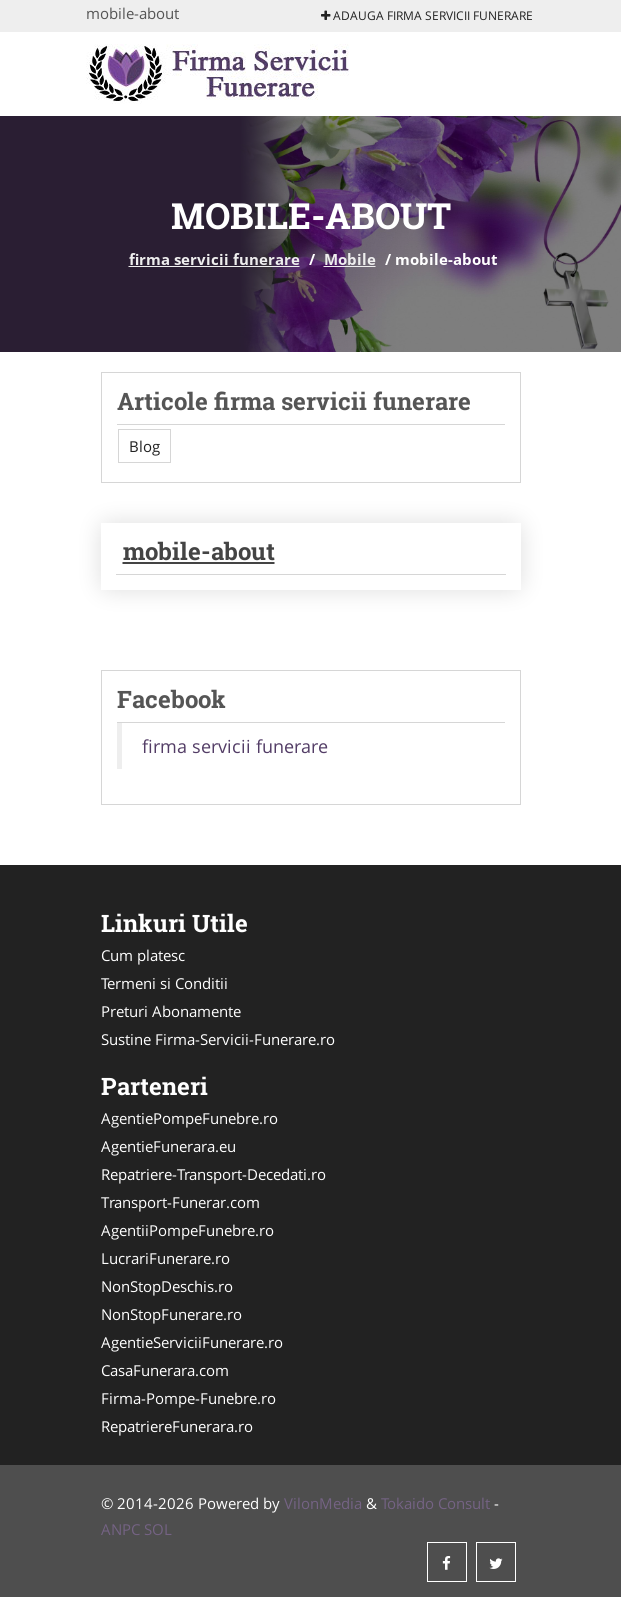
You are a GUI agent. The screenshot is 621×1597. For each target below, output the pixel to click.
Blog (144, 446)
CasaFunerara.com (165, 1370)
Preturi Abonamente (171, 1011)
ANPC (120, 1529)
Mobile (350, 259)
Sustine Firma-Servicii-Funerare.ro (218, 1039)
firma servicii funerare (214, 259)
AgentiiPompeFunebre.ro (187, 1230)
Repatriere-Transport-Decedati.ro (213, 1174)
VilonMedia (323, 1503)
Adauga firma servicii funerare (427, 15)
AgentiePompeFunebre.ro (189, 1118)
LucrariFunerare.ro (165, 1258)
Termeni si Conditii (164, 983)
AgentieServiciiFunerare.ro (192, 1342)
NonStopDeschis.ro (167, 1286)
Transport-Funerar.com (180, 1202)
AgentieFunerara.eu (168, 1146)
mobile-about (199, 551)
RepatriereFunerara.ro (177, 1426)
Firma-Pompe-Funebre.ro (188, 1398)
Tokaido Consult (435, 1503)
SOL (158, 1529)
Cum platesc (143, 955)
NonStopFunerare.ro (171, 1314)
